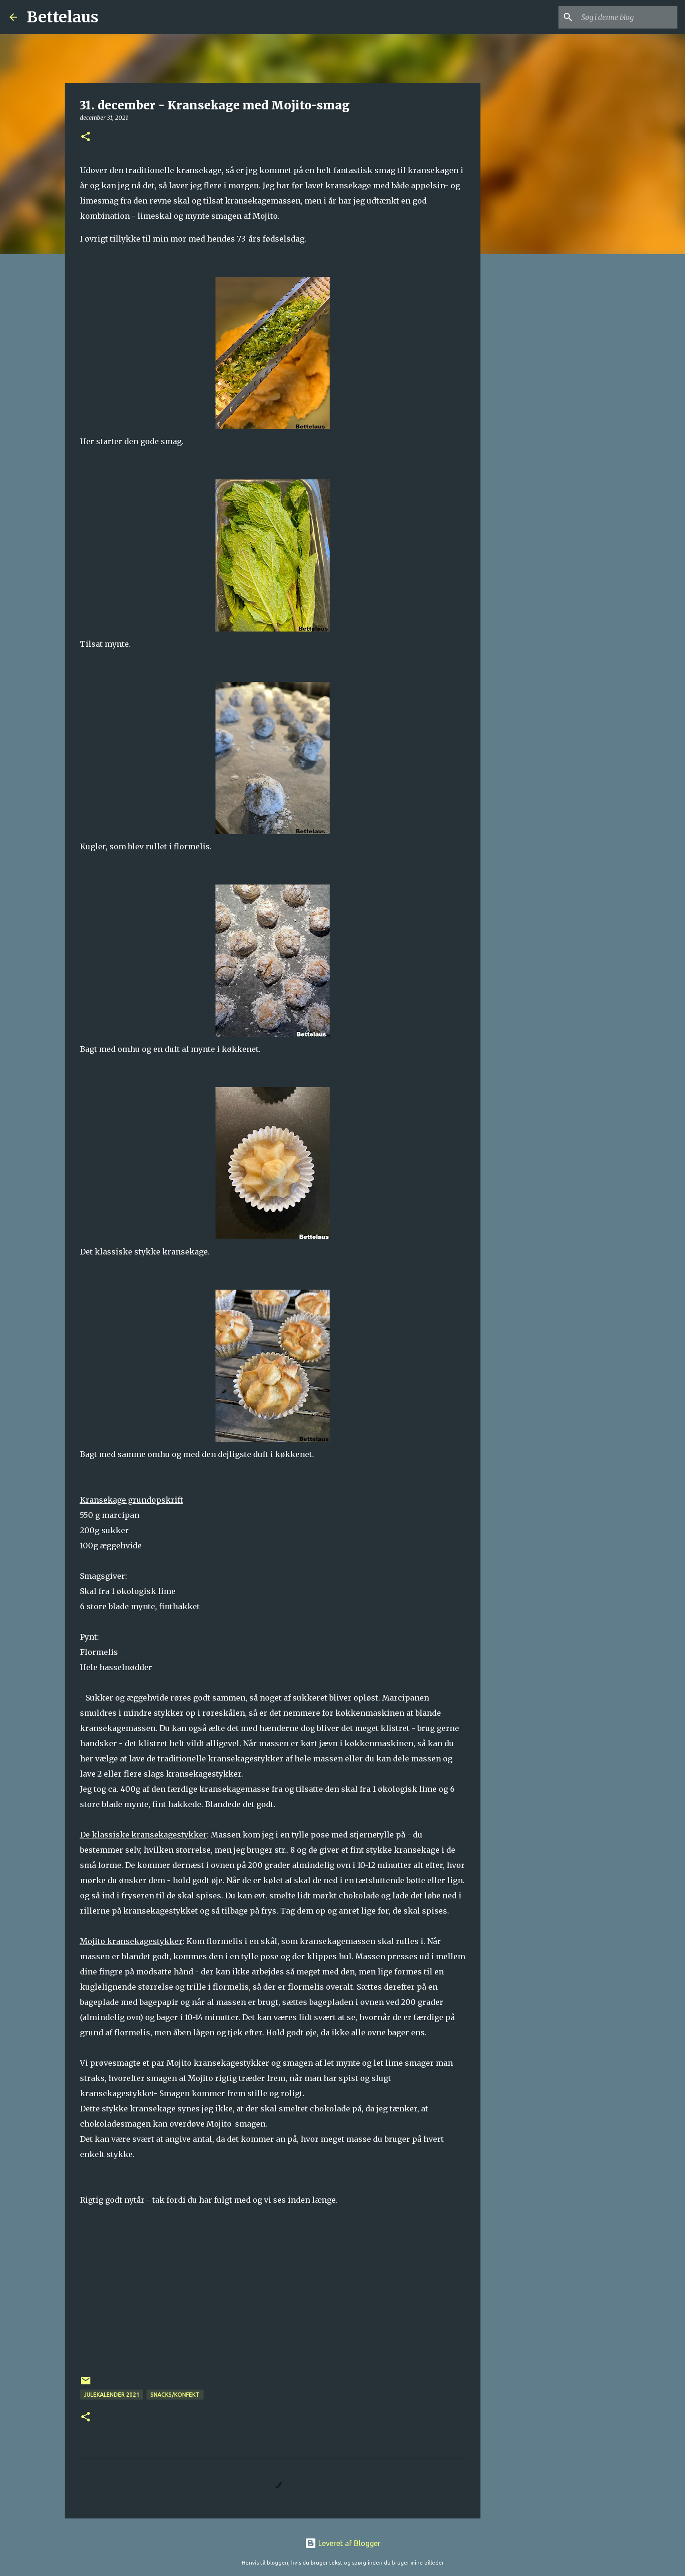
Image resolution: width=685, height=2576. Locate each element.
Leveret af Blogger (343, 2543)
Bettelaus (62, 17)
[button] (85, 137)
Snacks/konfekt (175, 2394)
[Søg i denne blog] (627, 17)
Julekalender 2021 (111, 2394)
